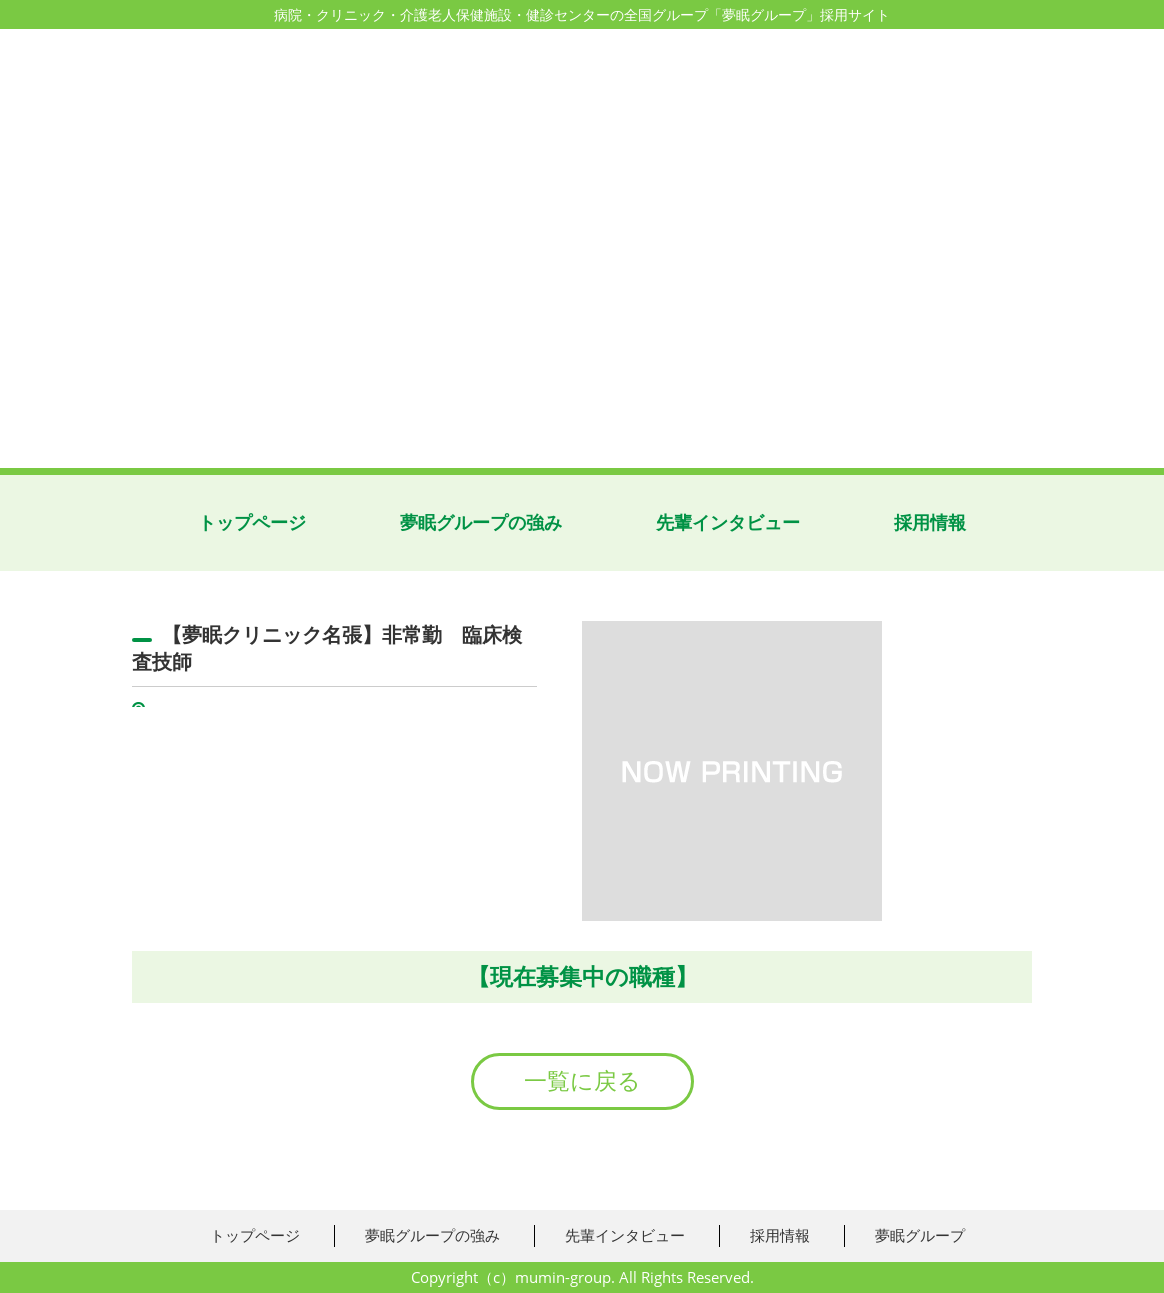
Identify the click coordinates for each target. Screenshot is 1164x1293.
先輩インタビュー (728, 522)
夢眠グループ (920, 1235)
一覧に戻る (582, 1081)
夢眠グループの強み (481, 522)
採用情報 (930, 522)
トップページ (252, 522)
